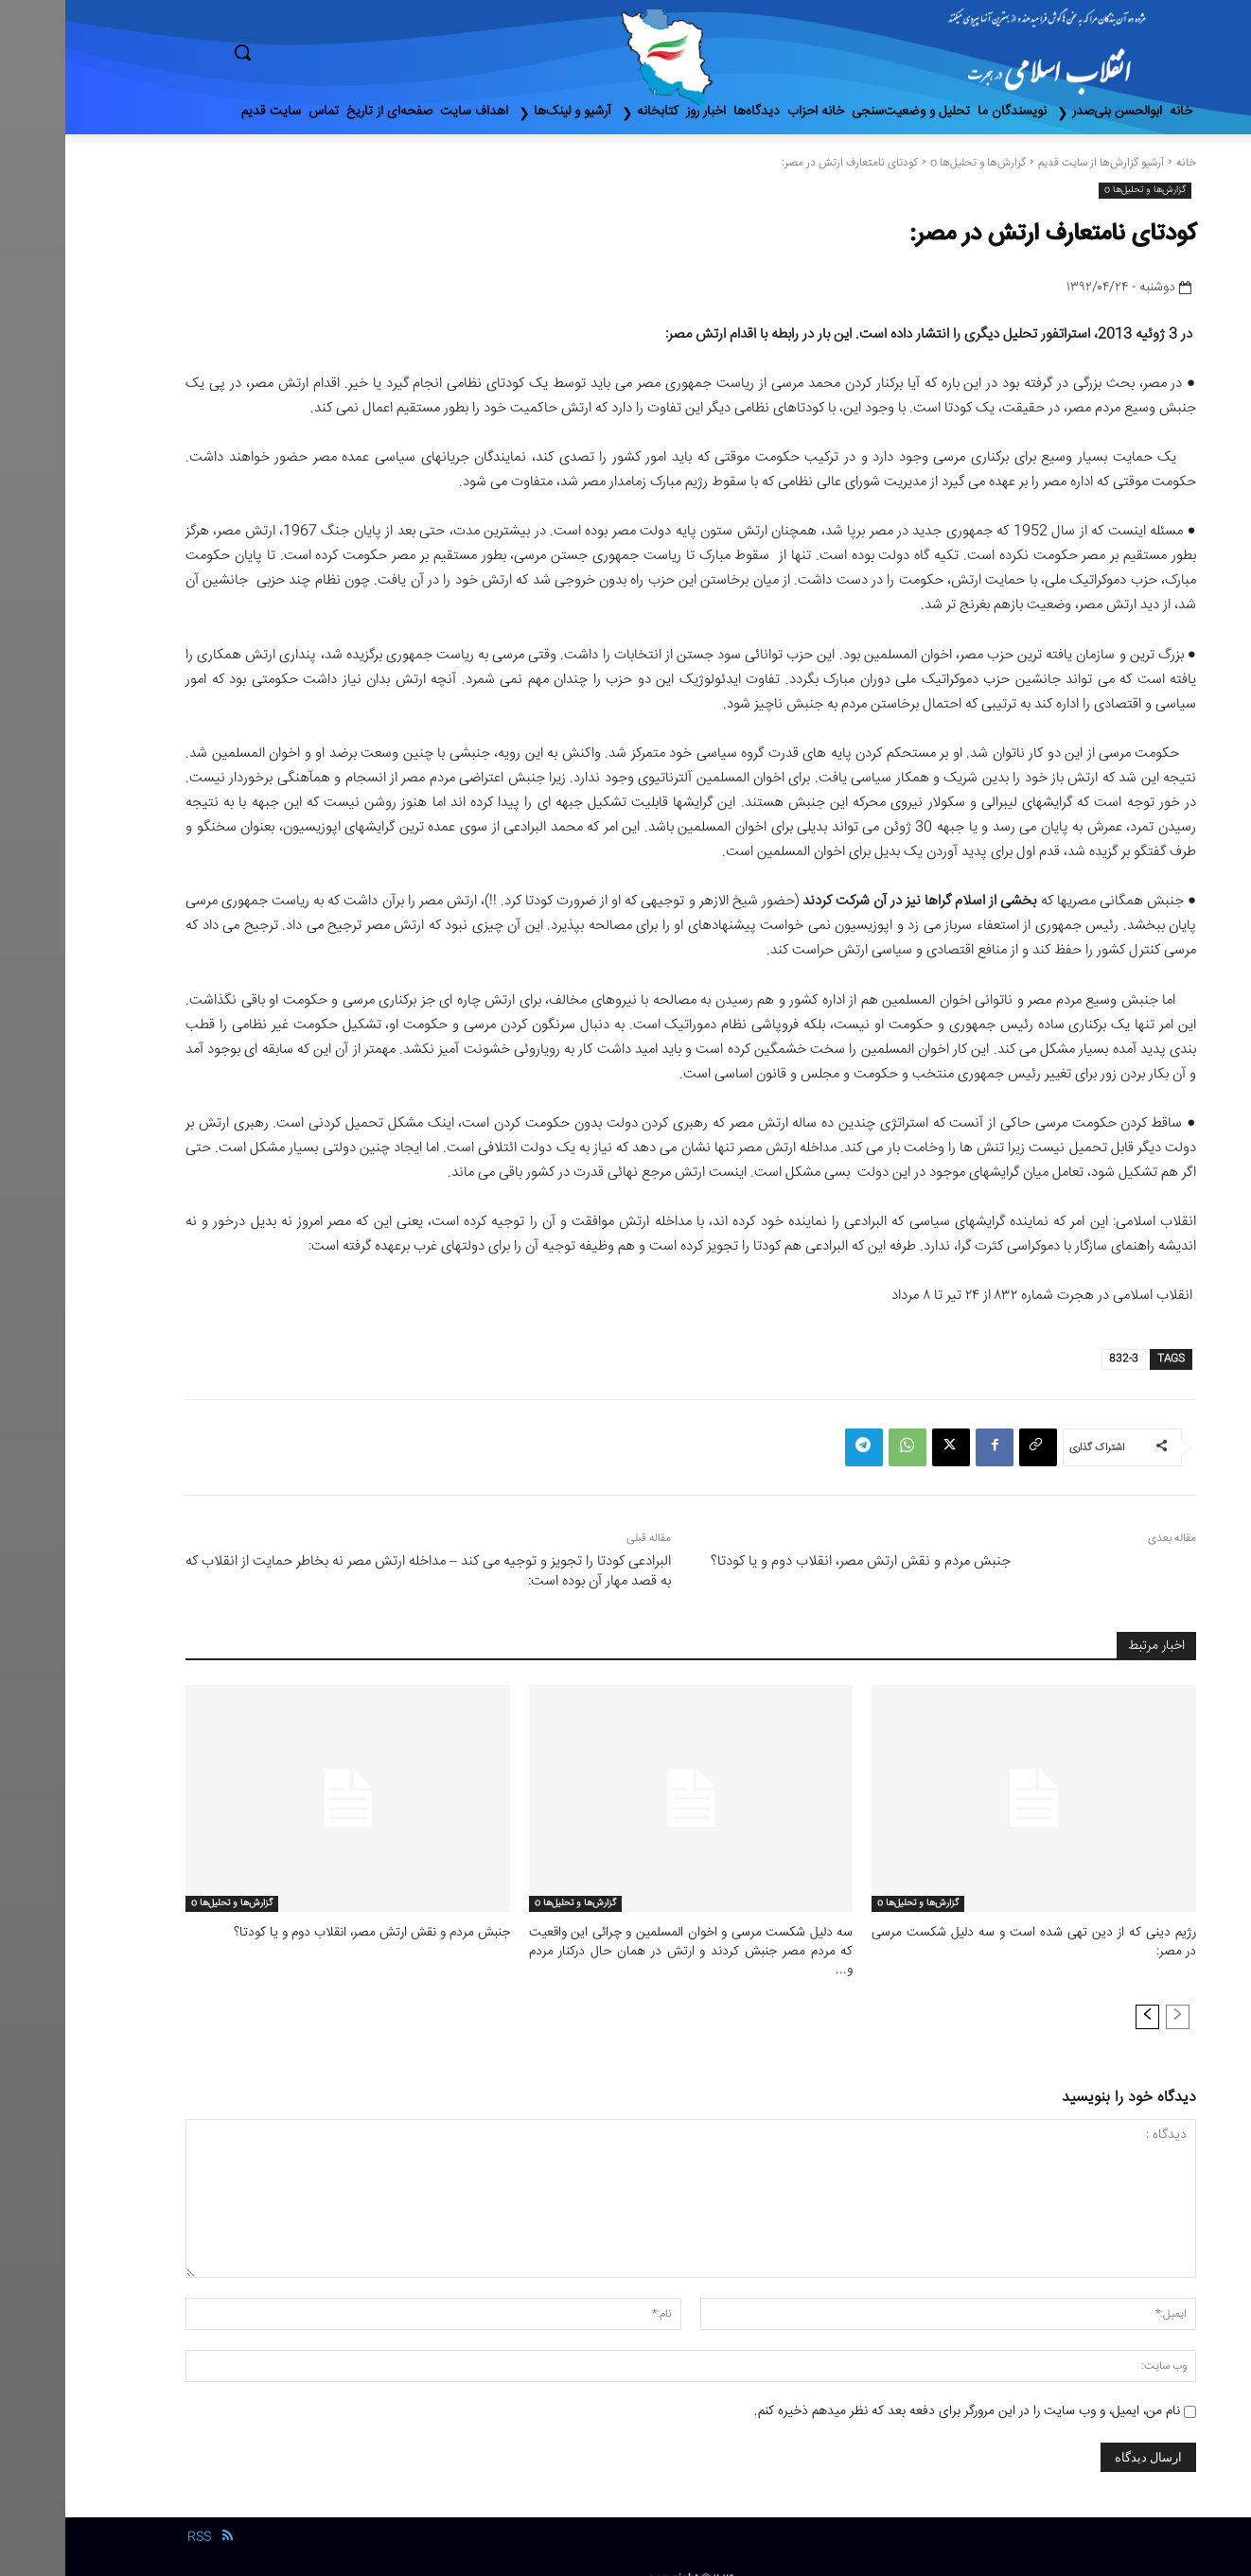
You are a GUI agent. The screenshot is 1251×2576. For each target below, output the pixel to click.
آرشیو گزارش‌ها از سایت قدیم (1036, 163)
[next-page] (1082, 1996)
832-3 (1058, 1359)
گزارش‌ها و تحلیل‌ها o (912, 163)
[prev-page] (1112, 1996)
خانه (1121, 163)
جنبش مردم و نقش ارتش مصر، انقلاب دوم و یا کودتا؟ (795, 1561)
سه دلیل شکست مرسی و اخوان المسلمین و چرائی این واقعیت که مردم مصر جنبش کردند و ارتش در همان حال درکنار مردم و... (626, 1941)
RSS (134, 2516)
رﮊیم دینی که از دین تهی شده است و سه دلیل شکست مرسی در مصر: (968, 1941)
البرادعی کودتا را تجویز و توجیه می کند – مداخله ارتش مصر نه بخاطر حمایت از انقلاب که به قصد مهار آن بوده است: (363, 1571)
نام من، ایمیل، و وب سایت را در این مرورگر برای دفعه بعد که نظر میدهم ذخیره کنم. (902, 2390)
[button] (322, 52)
